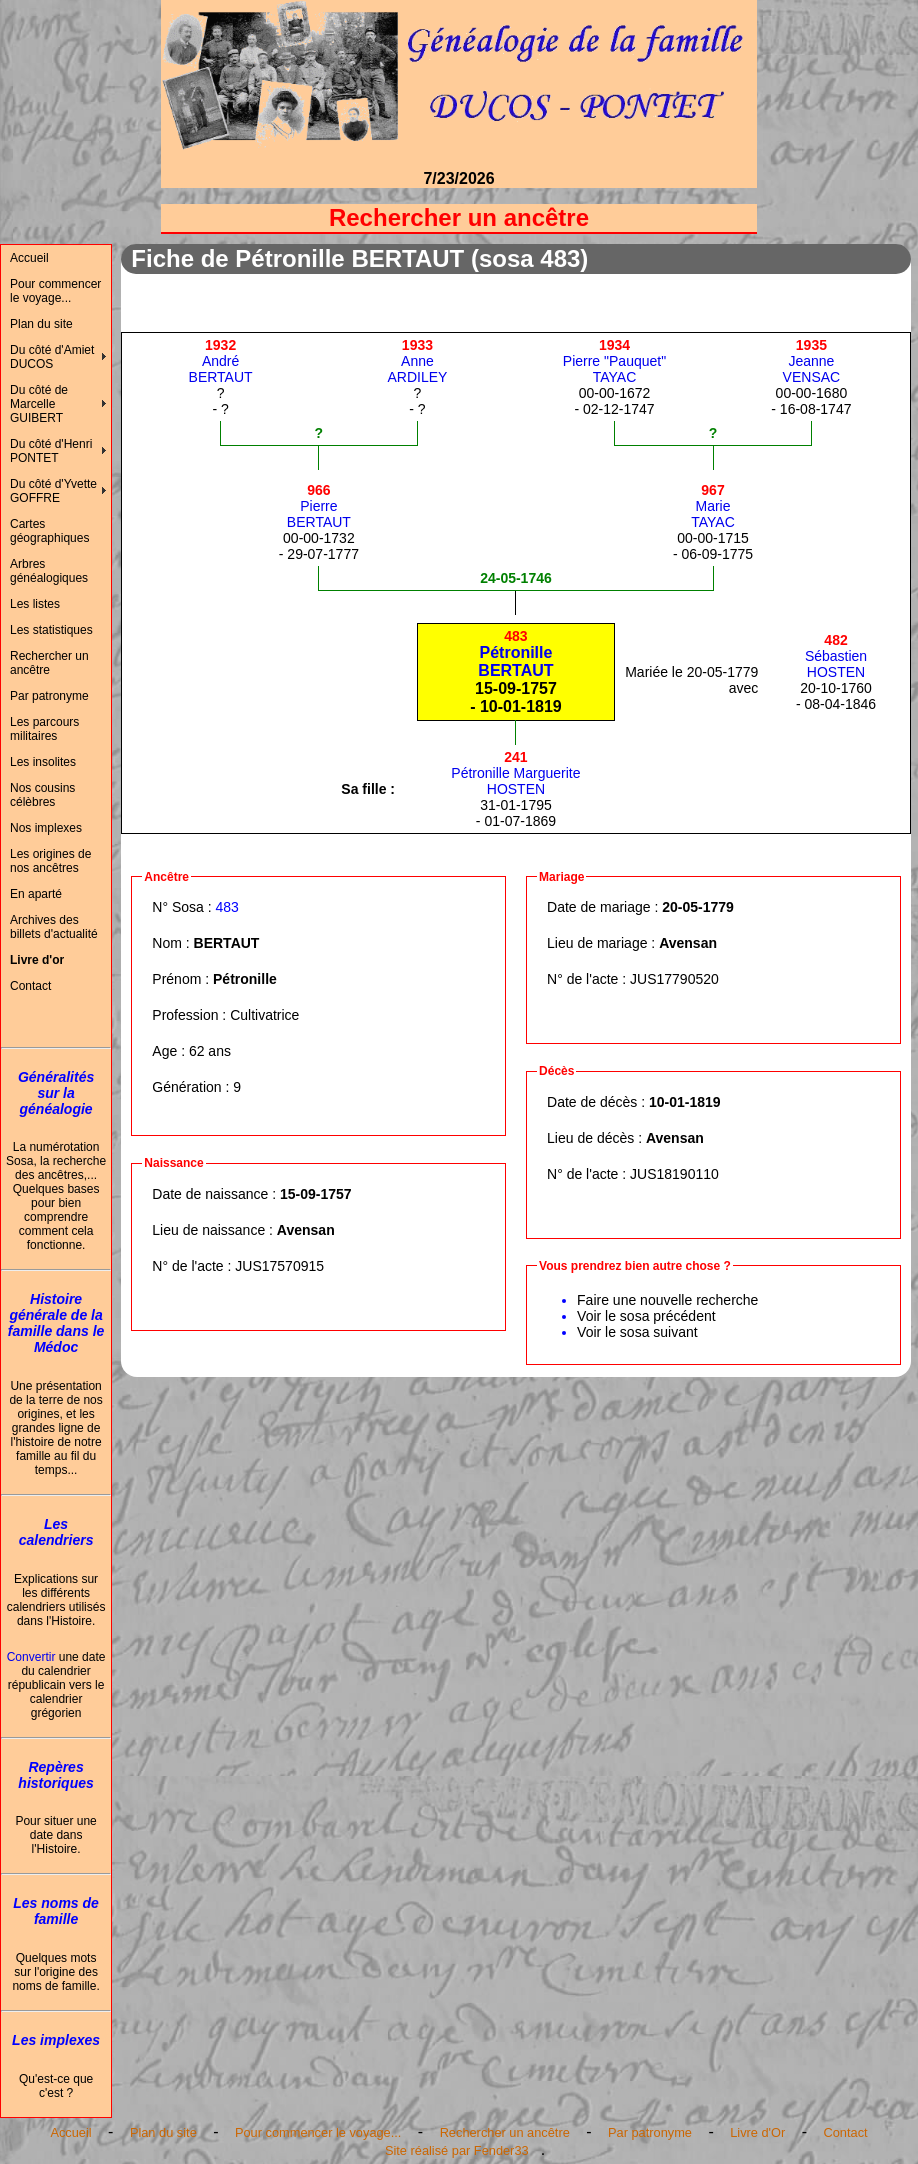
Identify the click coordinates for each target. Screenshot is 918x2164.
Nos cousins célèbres (42, 795)
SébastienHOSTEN (836, 656)
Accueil (29, 258)
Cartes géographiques (49, 531)
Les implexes (56, 2040)
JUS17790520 (674, 979)
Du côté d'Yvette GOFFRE (53, 491)
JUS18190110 (674, 1174)
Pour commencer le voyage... (55, 291)
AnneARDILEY (417, 361)
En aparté (36, 894)
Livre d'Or (757, 2132)
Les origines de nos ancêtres (50, 861)
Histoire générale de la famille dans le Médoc (56, 1323)
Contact (30, 986)
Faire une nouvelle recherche (667, 1300)
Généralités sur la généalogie (56, 1093)
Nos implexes (46, 828)
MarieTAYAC (713, 506)
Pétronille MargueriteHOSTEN (515, 773)
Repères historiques (55, 1775)
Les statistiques (51, 630)
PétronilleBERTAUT (515, 653)
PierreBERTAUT (319, 506)
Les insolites (43, 762)
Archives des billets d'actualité (54, 927)
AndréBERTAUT (221, 361)
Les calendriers (56, 1532)
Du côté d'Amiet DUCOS (52, 357)
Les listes (35, 604)
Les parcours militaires (44, 729)
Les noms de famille (56, 1911)
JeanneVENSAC (812, 361)
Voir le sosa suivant (637, 1332)
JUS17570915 (279, 1266)
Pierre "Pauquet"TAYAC (614, 361)
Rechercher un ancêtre (49, 663)
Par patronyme (49, 696)
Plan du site (41, 324)
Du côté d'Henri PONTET (51, 451)
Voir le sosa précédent (646, 1316)
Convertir (31, 1657)
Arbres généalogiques (49, 571)
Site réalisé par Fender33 (457, 2150)
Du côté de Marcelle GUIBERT (39, 404)
